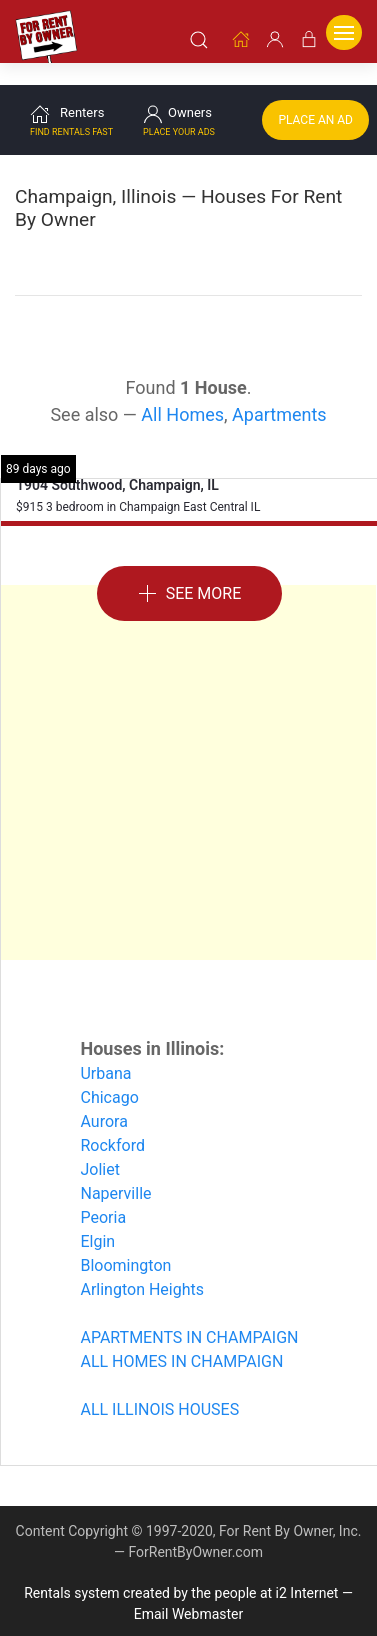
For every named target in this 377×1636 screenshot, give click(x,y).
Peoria (103, 1193)
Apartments (279, 390)
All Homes (182, 390)
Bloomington (125, 1241)
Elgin (97, 1217)
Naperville (115, 1169)
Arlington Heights (142, 1265)
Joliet (99, 1145)
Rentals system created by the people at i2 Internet (181, 1569)
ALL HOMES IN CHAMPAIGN (181, 1337)
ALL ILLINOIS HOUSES (159, 1385)
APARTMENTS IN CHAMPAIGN (189, 1313)
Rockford (112, 1121)
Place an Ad (315, 96)
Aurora (103, 1097)
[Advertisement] (188, 748)
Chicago (109, 1073)
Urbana (105, 1049)
